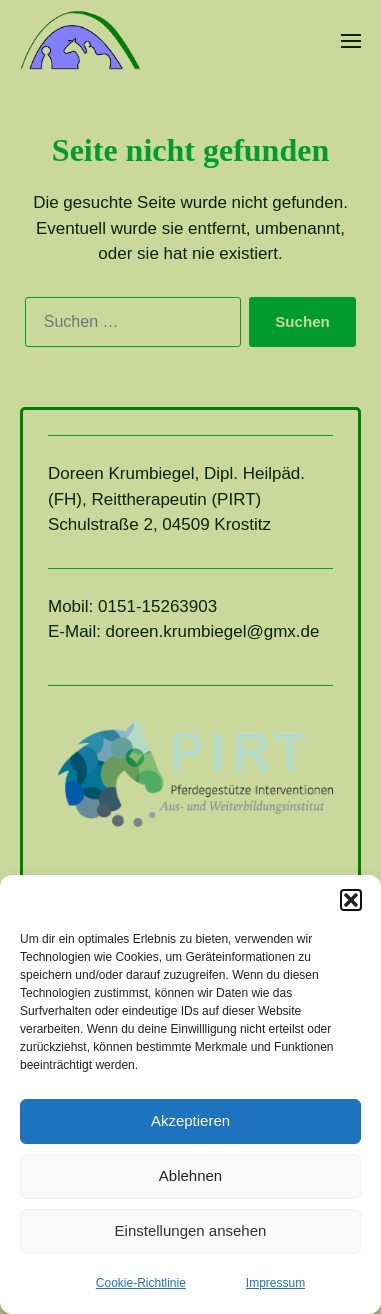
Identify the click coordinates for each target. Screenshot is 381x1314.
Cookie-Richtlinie (141, 1283)
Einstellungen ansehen (191, 1230)
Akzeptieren (190, 1120)
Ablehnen (190, 1175)
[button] (351, 900)
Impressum (275, 1283)
